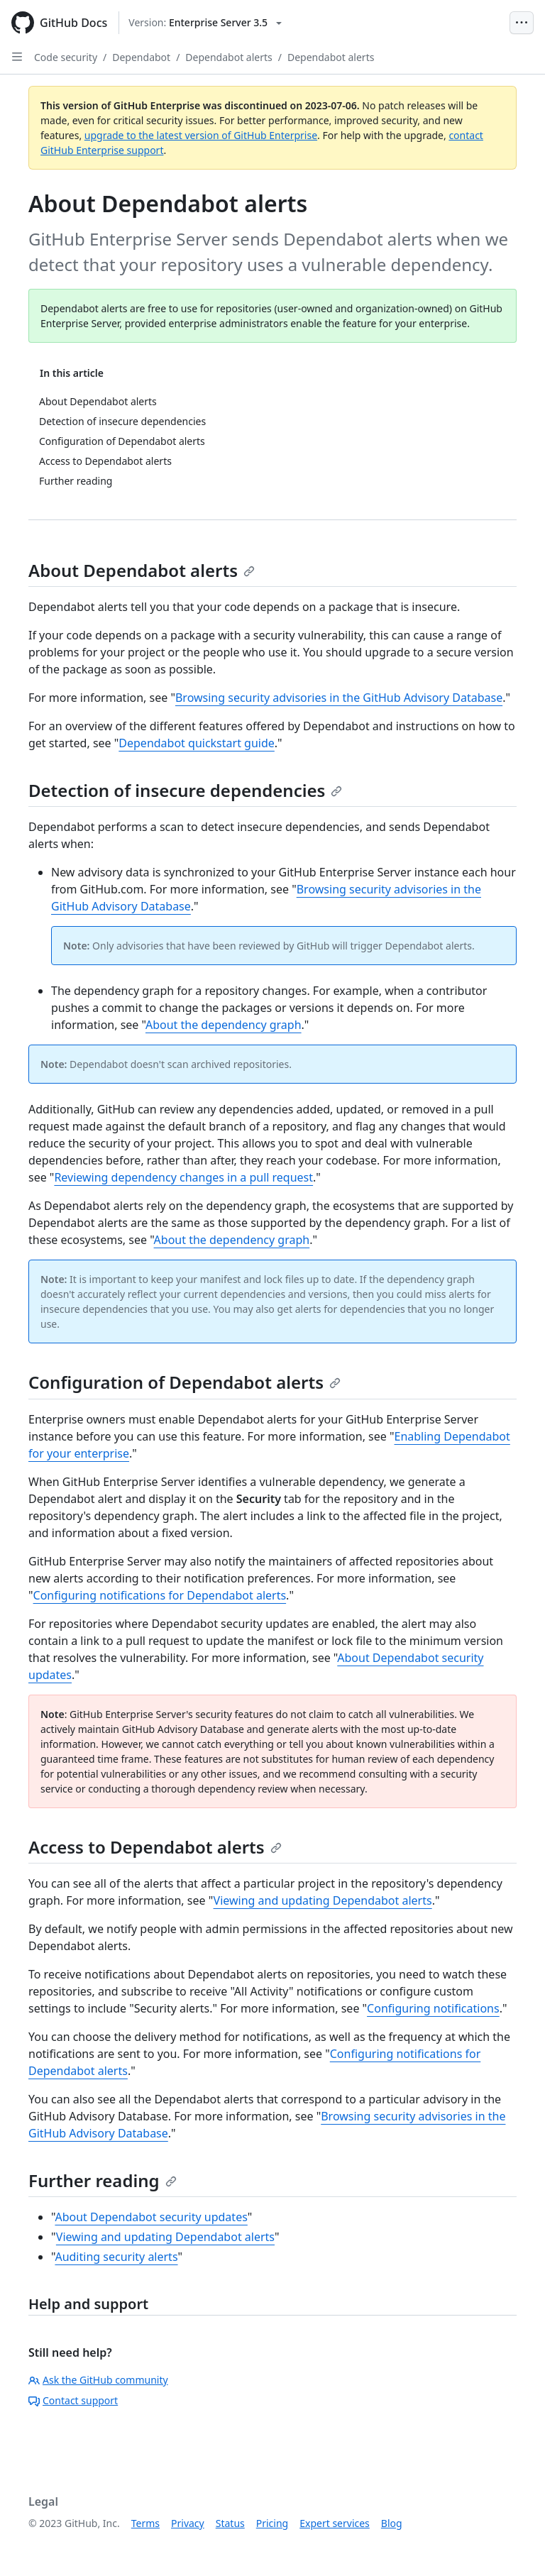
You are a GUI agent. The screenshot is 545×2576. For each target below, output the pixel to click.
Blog (391, 2523)
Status (230, 2523)
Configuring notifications (433, 2008)
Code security (65, 57)
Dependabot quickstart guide (197, 743)
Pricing (272, 2523)
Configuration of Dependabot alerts (184, 1382)
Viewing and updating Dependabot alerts (323, 1900)
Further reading (102, 2180)
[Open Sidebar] (17, 56)
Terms (145, 2523)
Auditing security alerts (116, 2256)
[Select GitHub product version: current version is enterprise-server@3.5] (205, 22)
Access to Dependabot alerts (155, 1847)
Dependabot (141, 57)
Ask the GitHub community (98, 2380)
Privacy (187, 2523)
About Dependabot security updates (151, 2217)
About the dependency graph (223, 1025)
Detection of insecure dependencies (185, 790)
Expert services (334, 2523)
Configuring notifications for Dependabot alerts (160, 1595)
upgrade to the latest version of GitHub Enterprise (200, 135)
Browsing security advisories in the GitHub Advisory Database (338, 697)
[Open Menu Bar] (522, 22)
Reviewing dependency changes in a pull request (183, 1177)
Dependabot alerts (228, 57)
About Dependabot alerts (141, 570)
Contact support (73, 2400)
